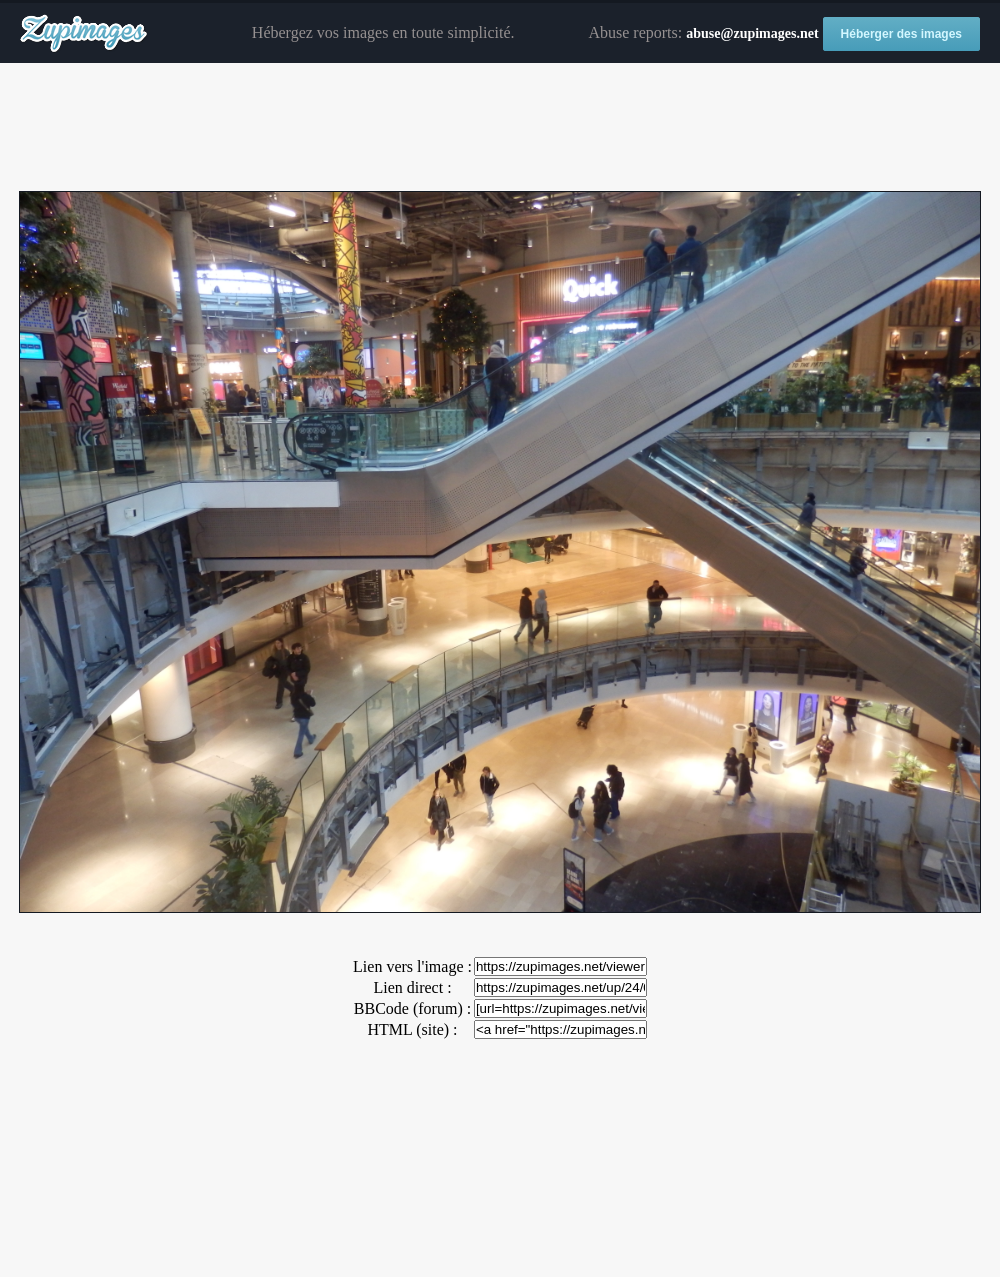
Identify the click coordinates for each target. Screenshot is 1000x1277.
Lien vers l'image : (412, 966)
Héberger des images (901, 34)
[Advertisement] (500, 128)
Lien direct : (412, 987)
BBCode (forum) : (412, 1008)
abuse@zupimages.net (752, 33)
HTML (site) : (412, 1029)
